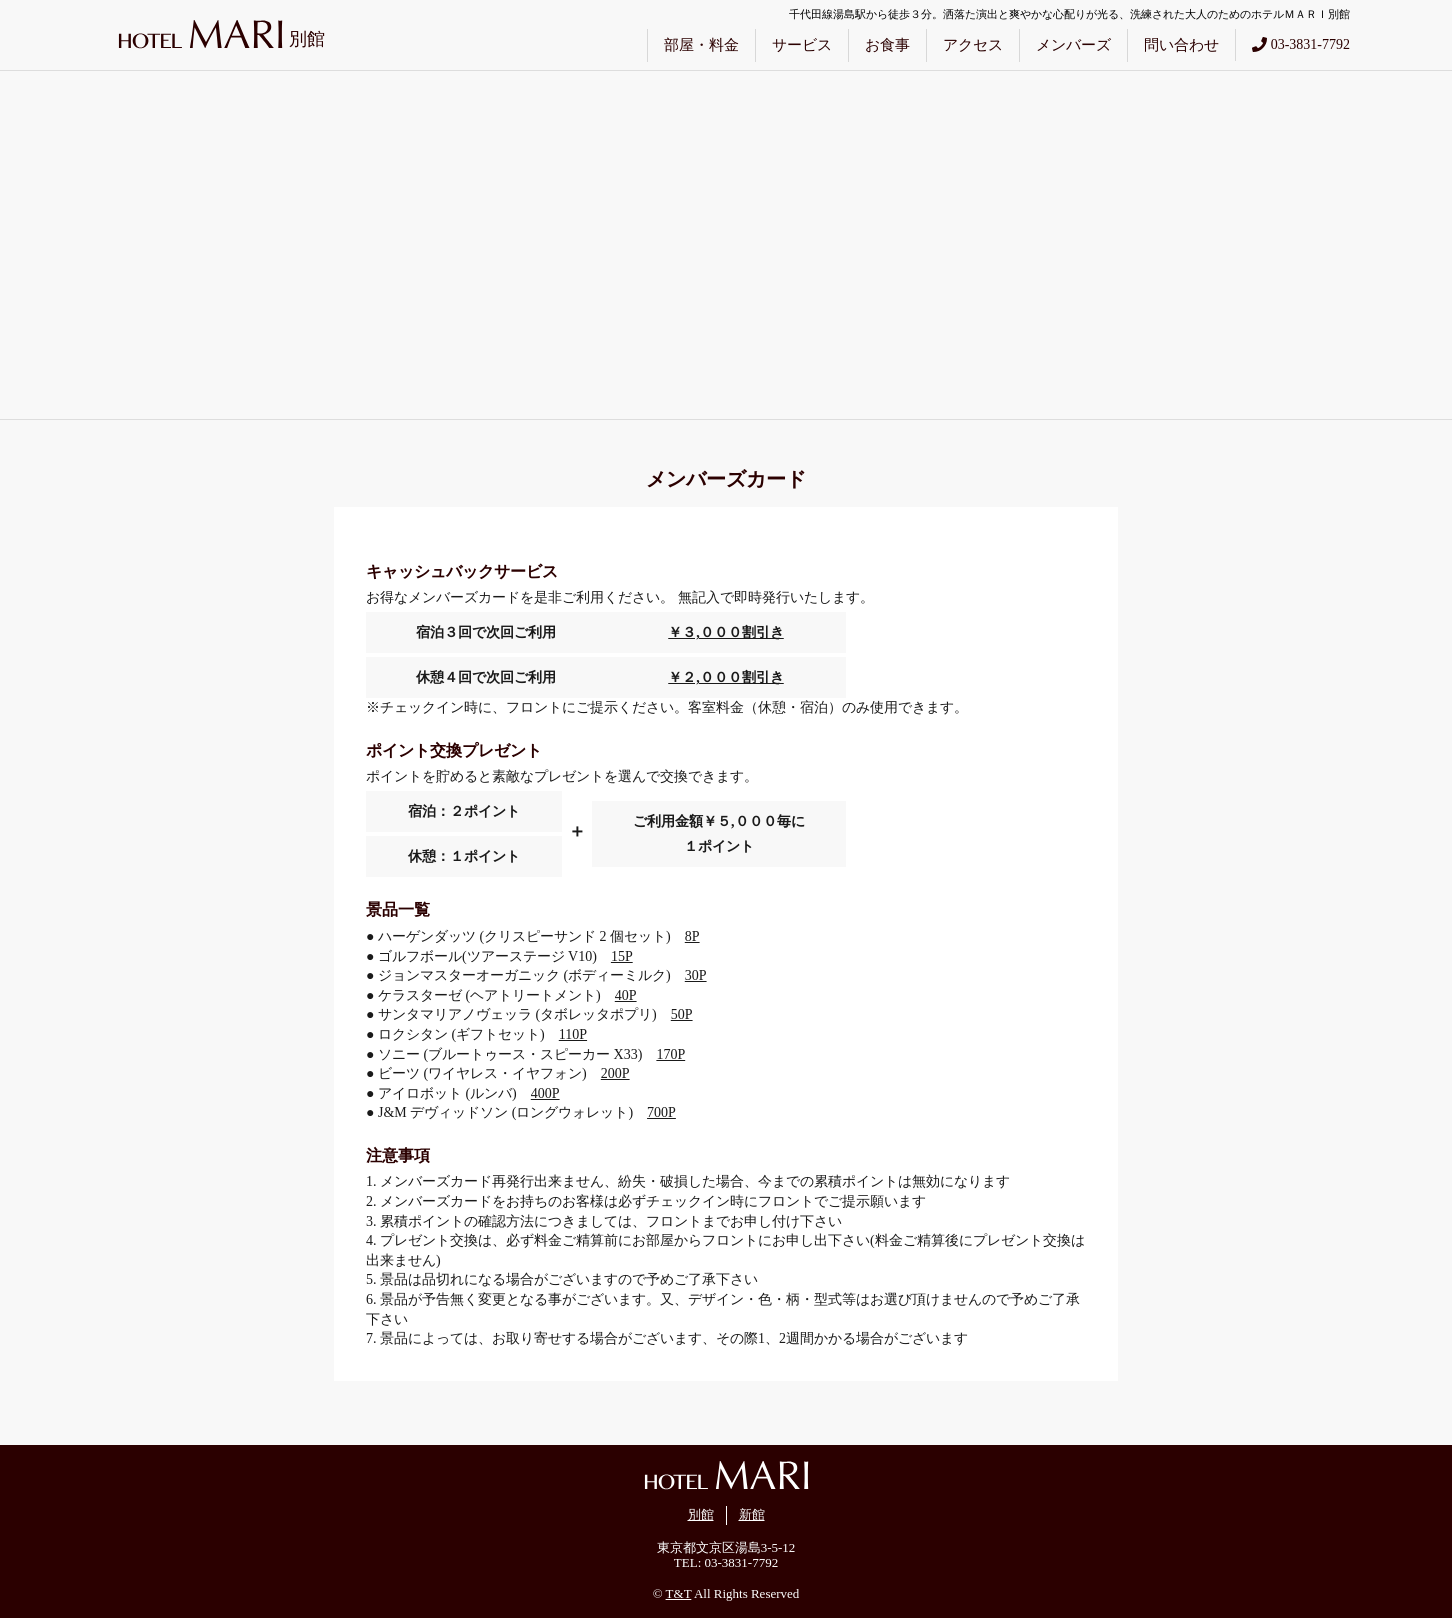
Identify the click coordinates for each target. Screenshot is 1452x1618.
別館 (701, 1514)
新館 (752, 1514)
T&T (679, 1593)
